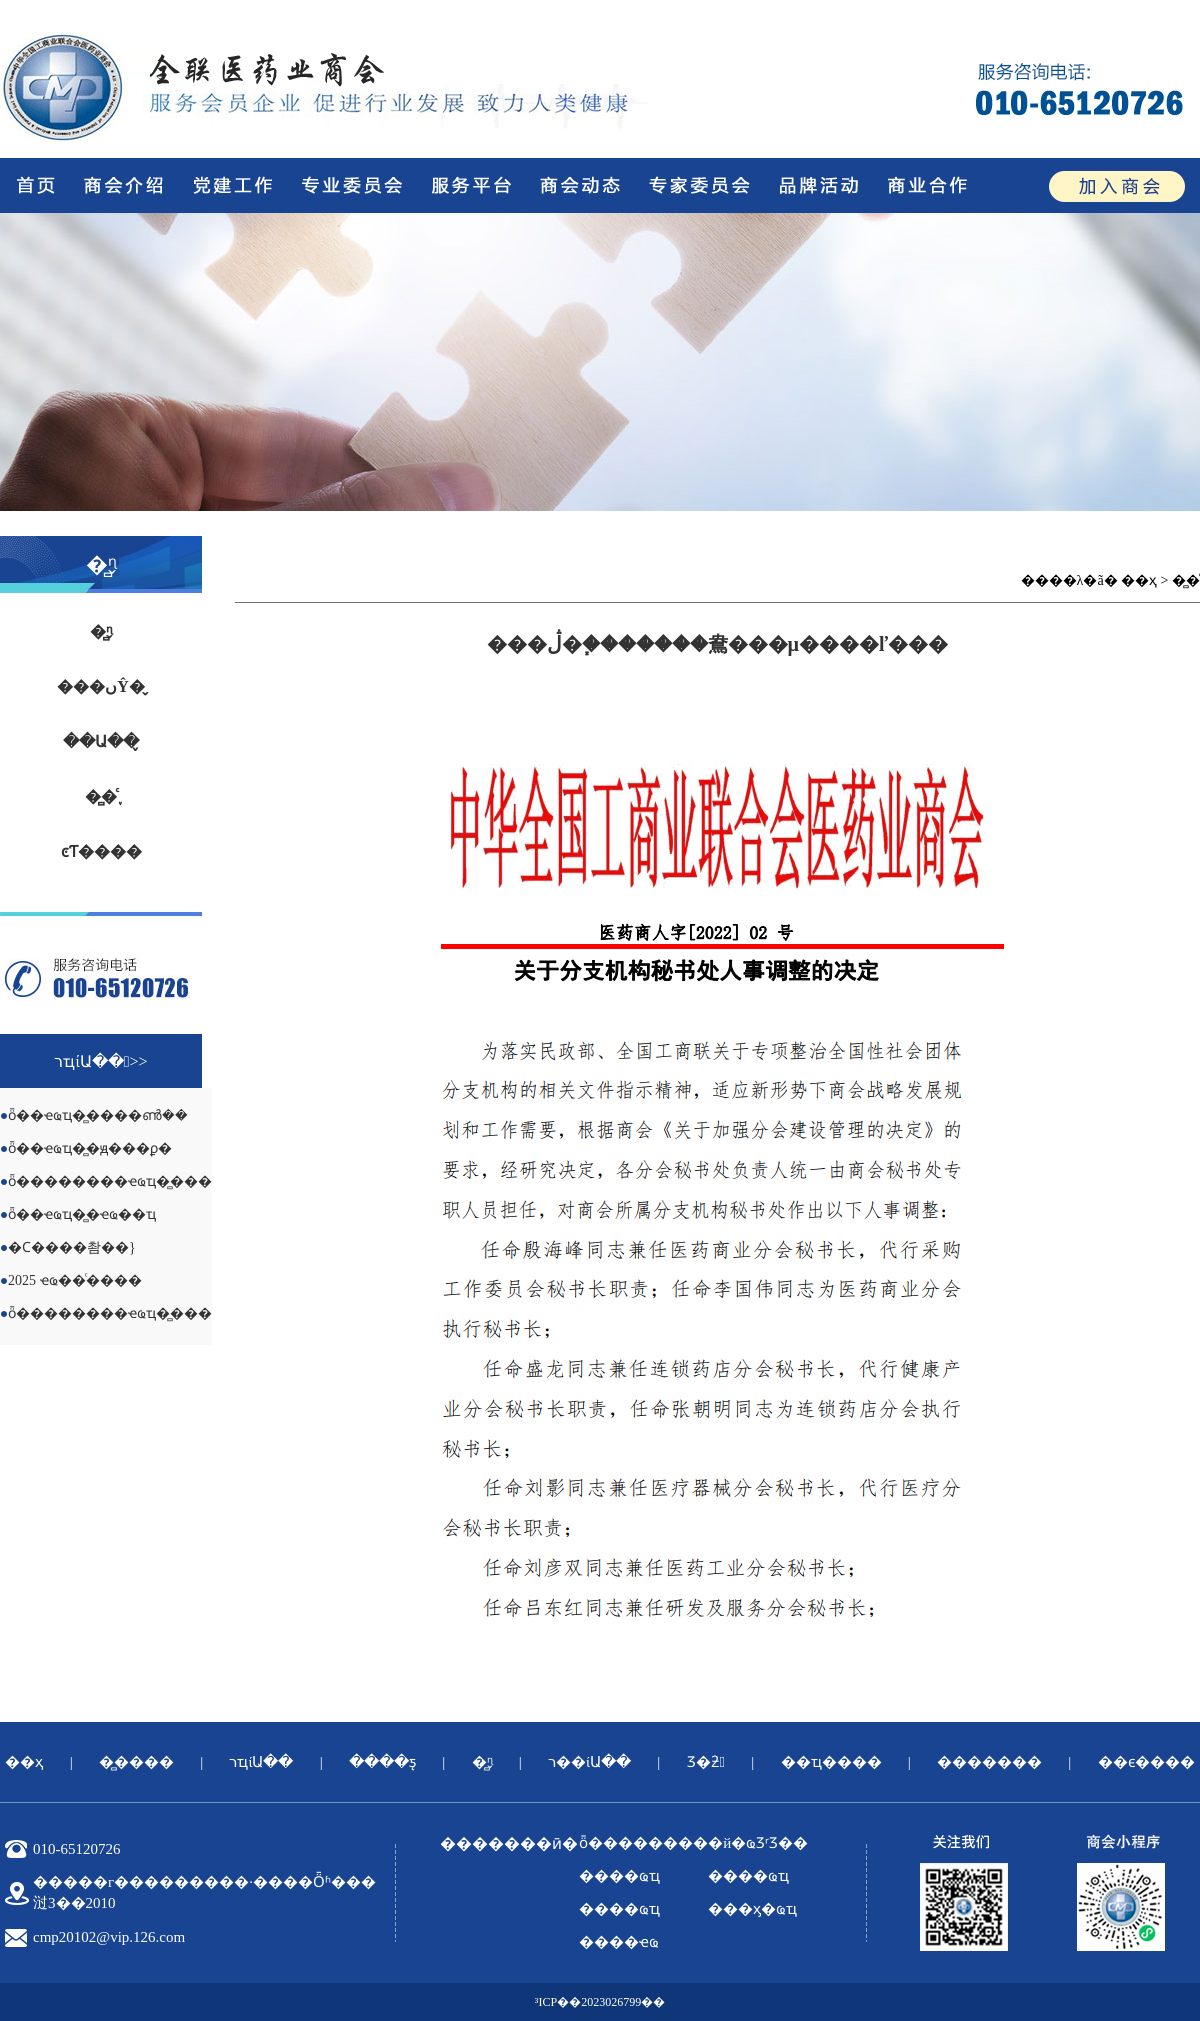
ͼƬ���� (101, 851)
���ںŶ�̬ (101, 686)
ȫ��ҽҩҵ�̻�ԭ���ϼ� (90, 1148)
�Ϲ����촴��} (72, 1247)
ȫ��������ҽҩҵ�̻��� (110, 1181)
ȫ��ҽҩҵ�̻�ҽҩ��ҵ (82, 1214)
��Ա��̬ (101, 741)
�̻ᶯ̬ (101, 631)
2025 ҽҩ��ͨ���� (75, 1280)
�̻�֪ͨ (101, 796)
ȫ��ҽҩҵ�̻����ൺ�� (98, 1115)
